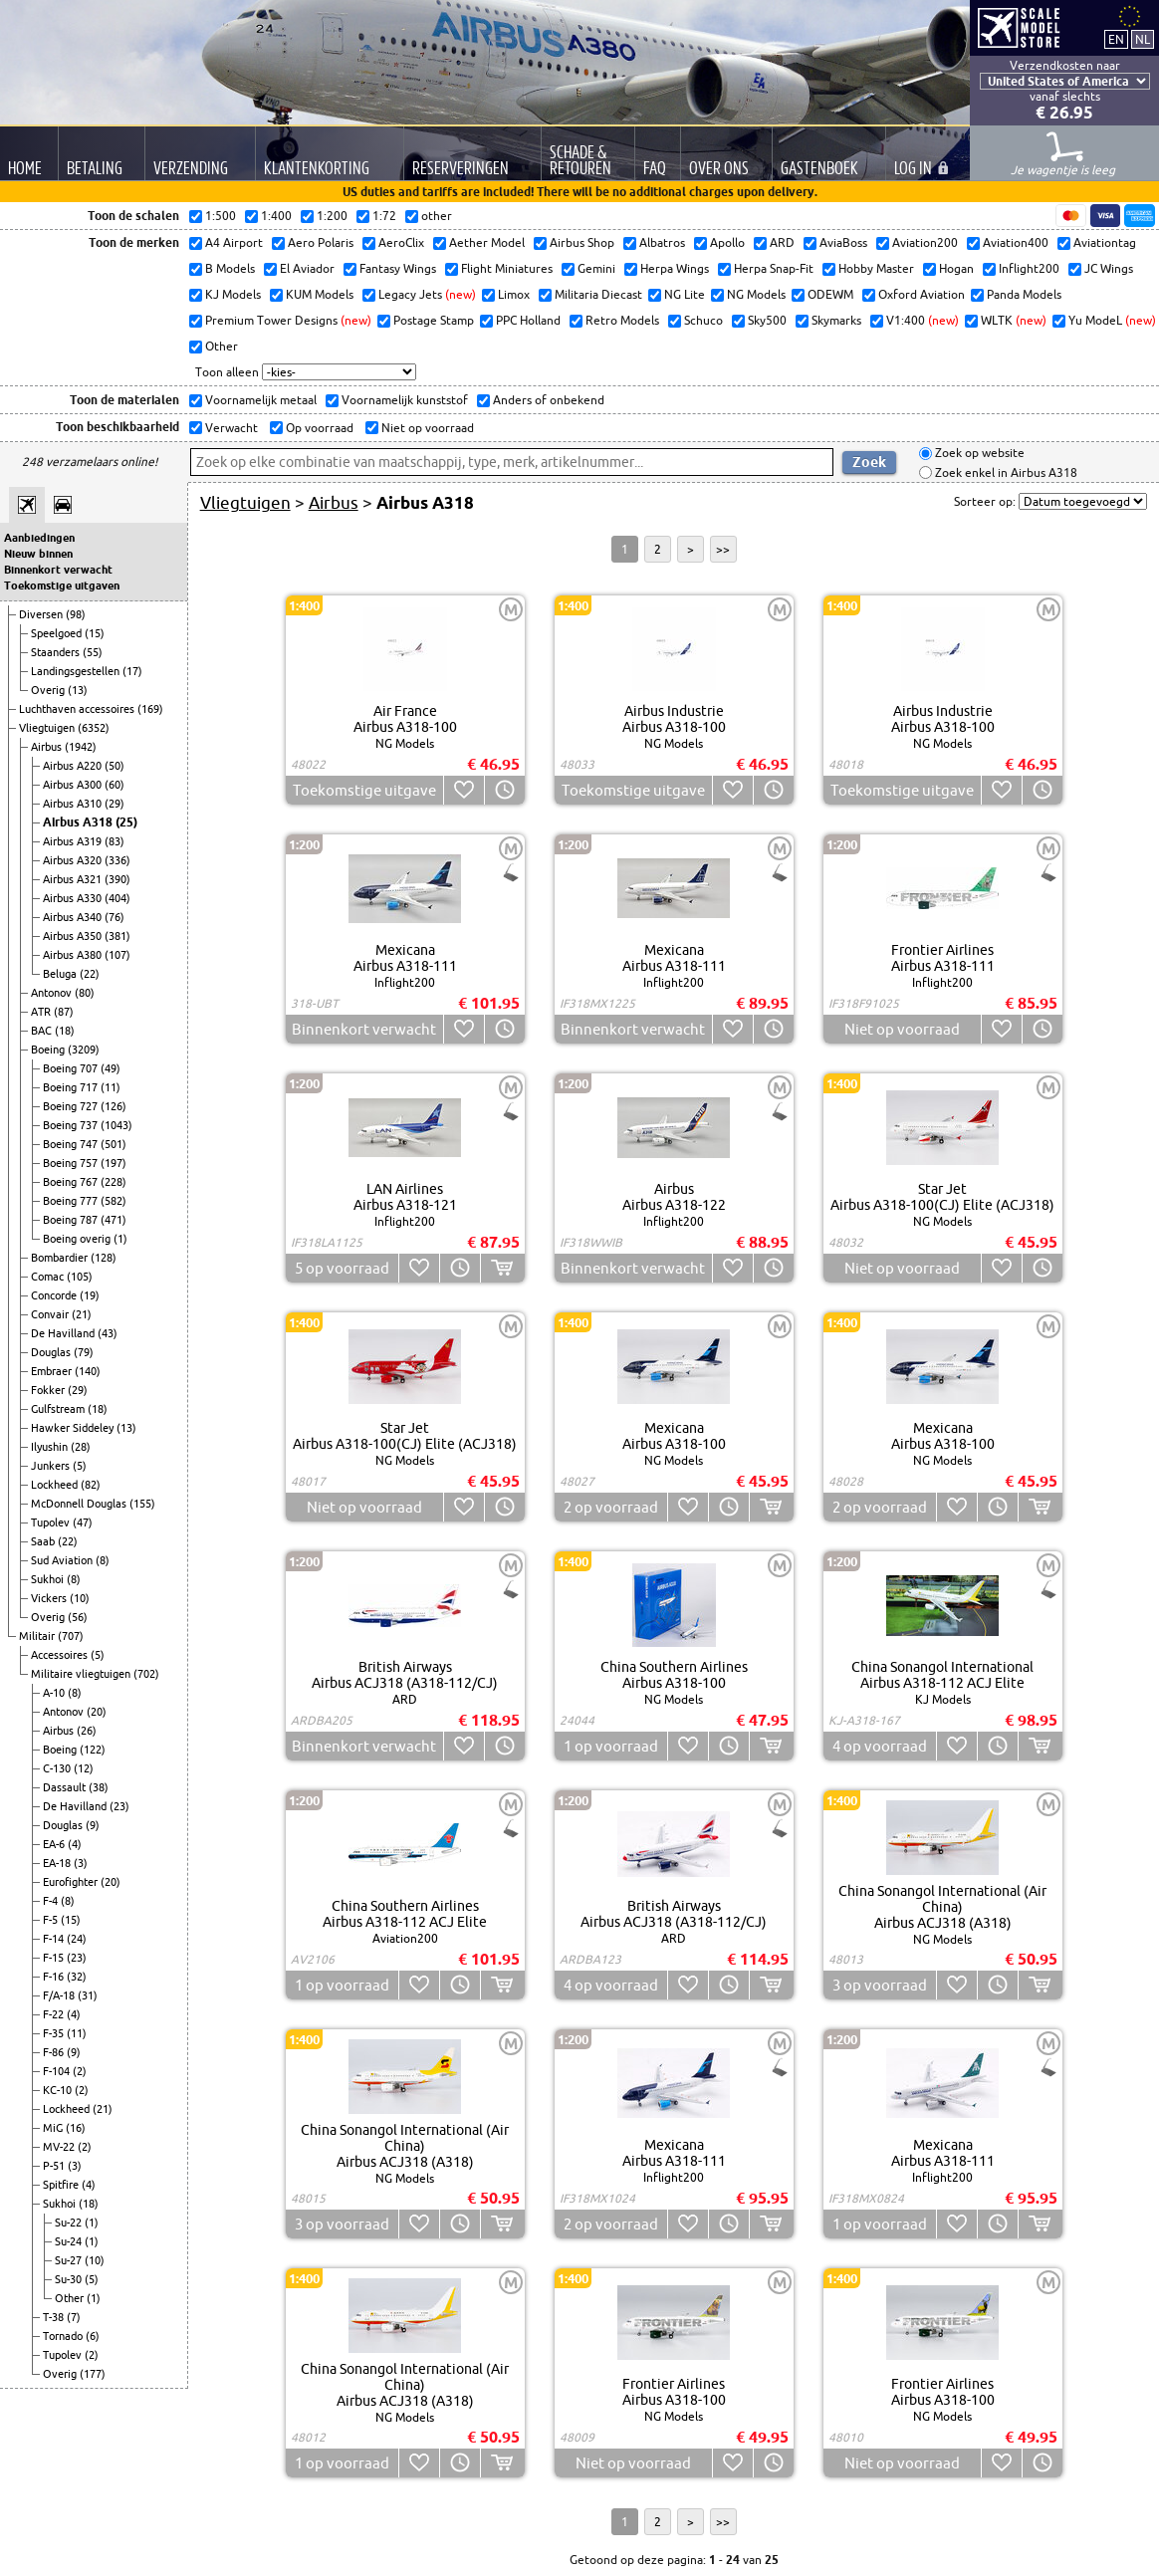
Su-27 (70, 2260)
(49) (110, 1068)
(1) (120, 1239)
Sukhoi (49, 1579)
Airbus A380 (74, 955)
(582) (113, 1201)
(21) (82, 1314)
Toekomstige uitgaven (61, 585)
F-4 (52, 1901)
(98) (76, 614)
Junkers (52, 1466)
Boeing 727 (72, 1106)
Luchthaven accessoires (78, 709)
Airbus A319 (74, 841)
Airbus (48, 747)
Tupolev (52, 1522)
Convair (51, 1314)
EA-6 (55, 1844)
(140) (88, 1371)
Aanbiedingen (39, 538)
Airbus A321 (74, 879)
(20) (97, 1712)
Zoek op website (978, 453)
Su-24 (70, 2241)
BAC (43, 1031)
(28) (81, 1447)
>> (723, 549)
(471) (113, 1220)
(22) (90, 974)
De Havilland (64, 1333)
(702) (146, 1674)
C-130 (58, 1768)
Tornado (64, 2336)
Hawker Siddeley (73, 1428)
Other (71, 2298)
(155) (142, 1504)
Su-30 (70, 2279)
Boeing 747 (72, 1144)
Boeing (49, 1049)
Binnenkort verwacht (58, 570)
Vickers (50, 1598)
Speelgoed (58, 633)
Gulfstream (59, 1409)
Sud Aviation (63, 1560)
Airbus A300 (74, 785)
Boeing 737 (72, 1125)
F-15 (55, 1958)
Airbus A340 (74, 917)
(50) (114, 766)
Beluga (61, 974)
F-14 (55, 1939)
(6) (93, 2336)
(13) (78, 690)
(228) (113, 1182)
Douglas (52, 1352)
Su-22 (70, 2222)
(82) (91, 1485)
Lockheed (56, 1485)
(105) (80, 1277)
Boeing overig (78, 1239)
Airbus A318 (79, 822)
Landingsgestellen (76, 671)
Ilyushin (51, 1447)
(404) (117, 898)
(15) (95, 633)
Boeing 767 (72, 1182)
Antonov (53, 993)
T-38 (55, 2317)
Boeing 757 (72, 1163)
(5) (80, 1466)
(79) (84, 1352)
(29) (114, 804)
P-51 (55, 2166)
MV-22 (60, 2147)
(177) (93, 2374)
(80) (85, 993)
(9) (93, 1825)
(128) (103, 1258)
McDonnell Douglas (80, 1504)
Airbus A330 (74, 898)
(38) (99, 1787)
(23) (119, 1806)
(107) (117, 955)
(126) (113, 1106)
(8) (103, 1560)
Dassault (66, 1787)
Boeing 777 (72, 1201)
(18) (65, 1031)
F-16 (55, 1977)
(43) (107, 1333)
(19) (90, 1295)
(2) (80, 2071)
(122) (93, 1750)
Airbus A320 (74, 860)
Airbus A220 (74, 766)
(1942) (81, 747)
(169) (150, 709)
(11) (110, 1087)
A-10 (55, 1693)
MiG (54, 2128)
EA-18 (58, 1863)
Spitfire (62, 2185)
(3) (81, 1863)
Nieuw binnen (38, 554)
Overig (49, 690)
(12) (84, 1768)
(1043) (116, 1125)
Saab (44, 1541)
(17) (132, 671)
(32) (77, 1977)
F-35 (55, 2033)
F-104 (58, 2071)
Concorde (55, 1295)
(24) (77, 1939)
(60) (114, 785)
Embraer (53, 1371)
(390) (117, 879)
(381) (117, 936)
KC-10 (59, 2090)
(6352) (94, 728)
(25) (126, 822)
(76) (114, 917)
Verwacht (230, 427)
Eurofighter (72, 1882)
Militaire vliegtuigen (82, 1674)
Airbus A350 (74, 936)
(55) (93, 652)
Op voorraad (318, 427)
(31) (88, 1995)
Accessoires (61, 1655)
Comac (49, 1277)
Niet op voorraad (426, 427)
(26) (87, 1731)
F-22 (55, 2014)
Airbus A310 (74, 804)
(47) (83, 1522)
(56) (78, 1617)
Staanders (57, 652)
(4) (75, 1844)
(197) (113, 1163)
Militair (38, 1636)
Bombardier (61, 1258)
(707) (71, 1636)
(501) (113, 1144)
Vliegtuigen (48, 728)
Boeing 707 (72, 1068)
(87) (64, 1012)
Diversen (42, 614)
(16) (76, 2128)
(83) (114, 841)
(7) (74, 2317)
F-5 (52, 1920)
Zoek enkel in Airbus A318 (1004, 472)
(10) (80, 1598)
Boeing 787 (72, 1220)
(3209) (84, 1049)
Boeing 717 (72, 1087)
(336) (117, 860)
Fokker (49, 1390)
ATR (42, 1012)
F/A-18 (60, 1995)
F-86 (55, 2052)
